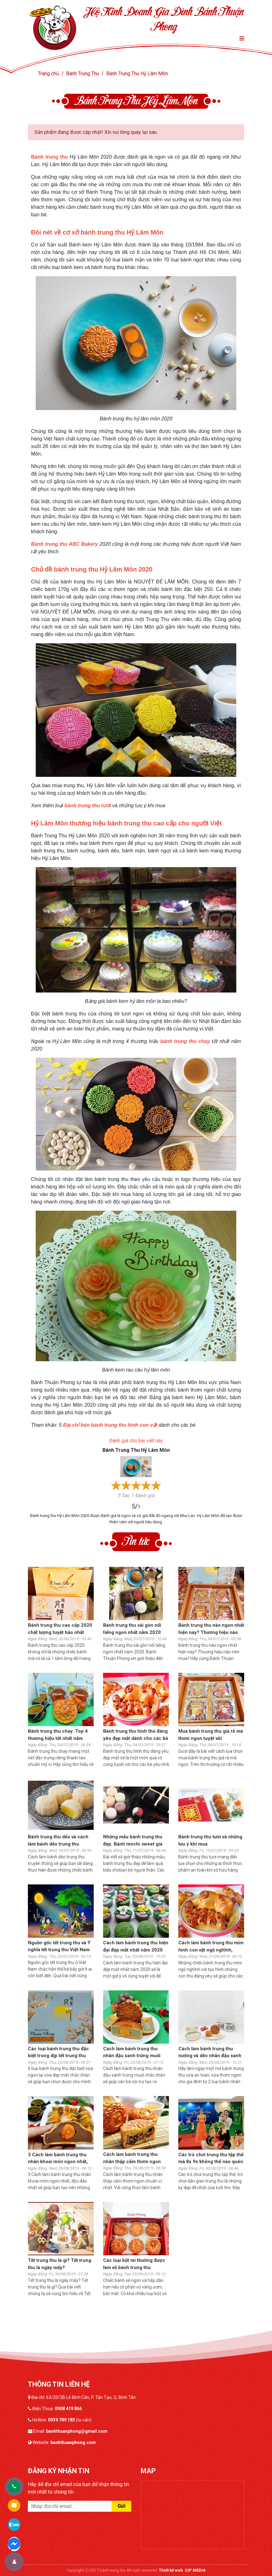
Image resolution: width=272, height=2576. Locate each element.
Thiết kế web (171, 2570)
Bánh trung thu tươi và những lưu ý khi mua (210, 1840)
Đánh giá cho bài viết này (136, 1441)
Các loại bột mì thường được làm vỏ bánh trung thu (134, 2263)
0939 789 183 (61, 2419)
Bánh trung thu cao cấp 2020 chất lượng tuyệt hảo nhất (60, 1628)
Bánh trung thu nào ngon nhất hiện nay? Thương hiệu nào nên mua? (211, 1629)
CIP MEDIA (195, 2570)
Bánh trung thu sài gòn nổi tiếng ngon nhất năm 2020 (132, 1628)
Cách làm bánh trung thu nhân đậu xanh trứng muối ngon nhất (131, 2052)
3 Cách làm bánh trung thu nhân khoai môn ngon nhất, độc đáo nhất (58, 2158)
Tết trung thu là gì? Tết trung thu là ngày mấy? (59, 2263)
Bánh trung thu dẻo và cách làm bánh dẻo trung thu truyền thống (58, 1840)
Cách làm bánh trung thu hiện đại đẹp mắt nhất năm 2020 (135, 1946)
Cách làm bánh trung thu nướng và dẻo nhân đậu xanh (209, 2052)
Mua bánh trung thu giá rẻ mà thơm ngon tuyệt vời (210, 1734)
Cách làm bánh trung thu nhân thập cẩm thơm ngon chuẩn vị (132, 2158)
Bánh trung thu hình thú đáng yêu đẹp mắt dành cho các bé (135, 1734)
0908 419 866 (68, 2408)
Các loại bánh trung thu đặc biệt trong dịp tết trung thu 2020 (58, 2052)
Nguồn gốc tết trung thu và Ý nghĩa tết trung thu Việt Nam (59, 1946)
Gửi (121, 2506)
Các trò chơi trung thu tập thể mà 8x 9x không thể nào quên (210, 2158)
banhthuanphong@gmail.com (76, 2431)
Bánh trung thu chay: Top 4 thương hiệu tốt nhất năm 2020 (58, 1735)
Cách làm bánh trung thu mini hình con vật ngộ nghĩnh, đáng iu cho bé (210, 1946)
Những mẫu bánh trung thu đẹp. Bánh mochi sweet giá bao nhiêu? (132, 1840)
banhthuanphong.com (73, 2442)
